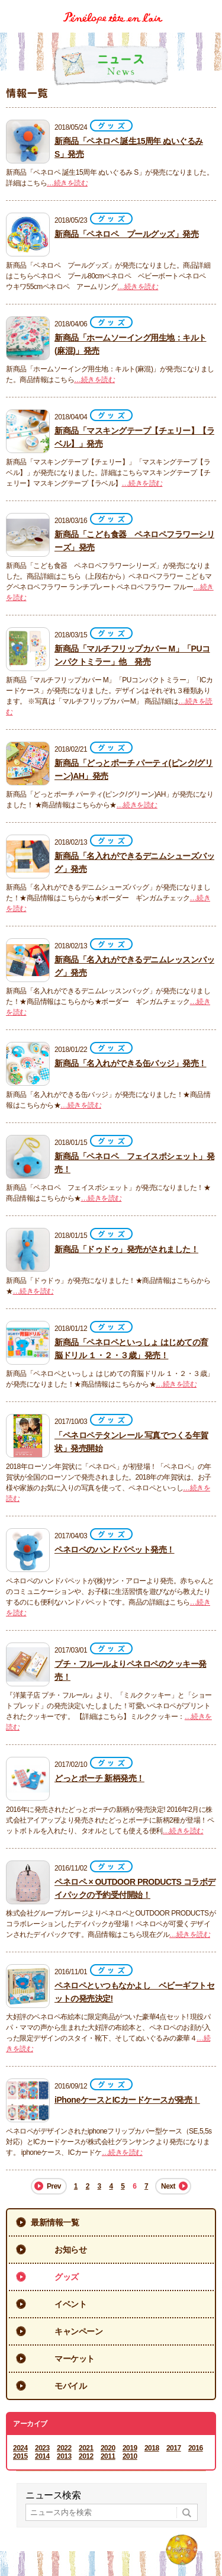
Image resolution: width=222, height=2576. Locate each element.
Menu (208, 8)
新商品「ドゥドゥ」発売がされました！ (126, 1249)
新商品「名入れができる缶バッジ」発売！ (130, 1063)
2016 (195, 2448)
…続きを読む (67, 183)
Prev (54, 2186)
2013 (64, 2456)
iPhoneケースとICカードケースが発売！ (127, 2100)
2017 (173, 2448)
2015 (20, 2456)
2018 (151, 2448)
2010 (130, 2456)
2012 (86, 2456)
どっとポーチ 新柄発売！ (99, 1778)
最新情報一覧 (55, 2222)
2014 (42, 2456)
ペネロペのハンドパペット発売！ (114, 1549)
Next (168, 2186)
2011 (108, 2456)
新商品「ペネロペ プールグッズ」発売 (126, 234)
